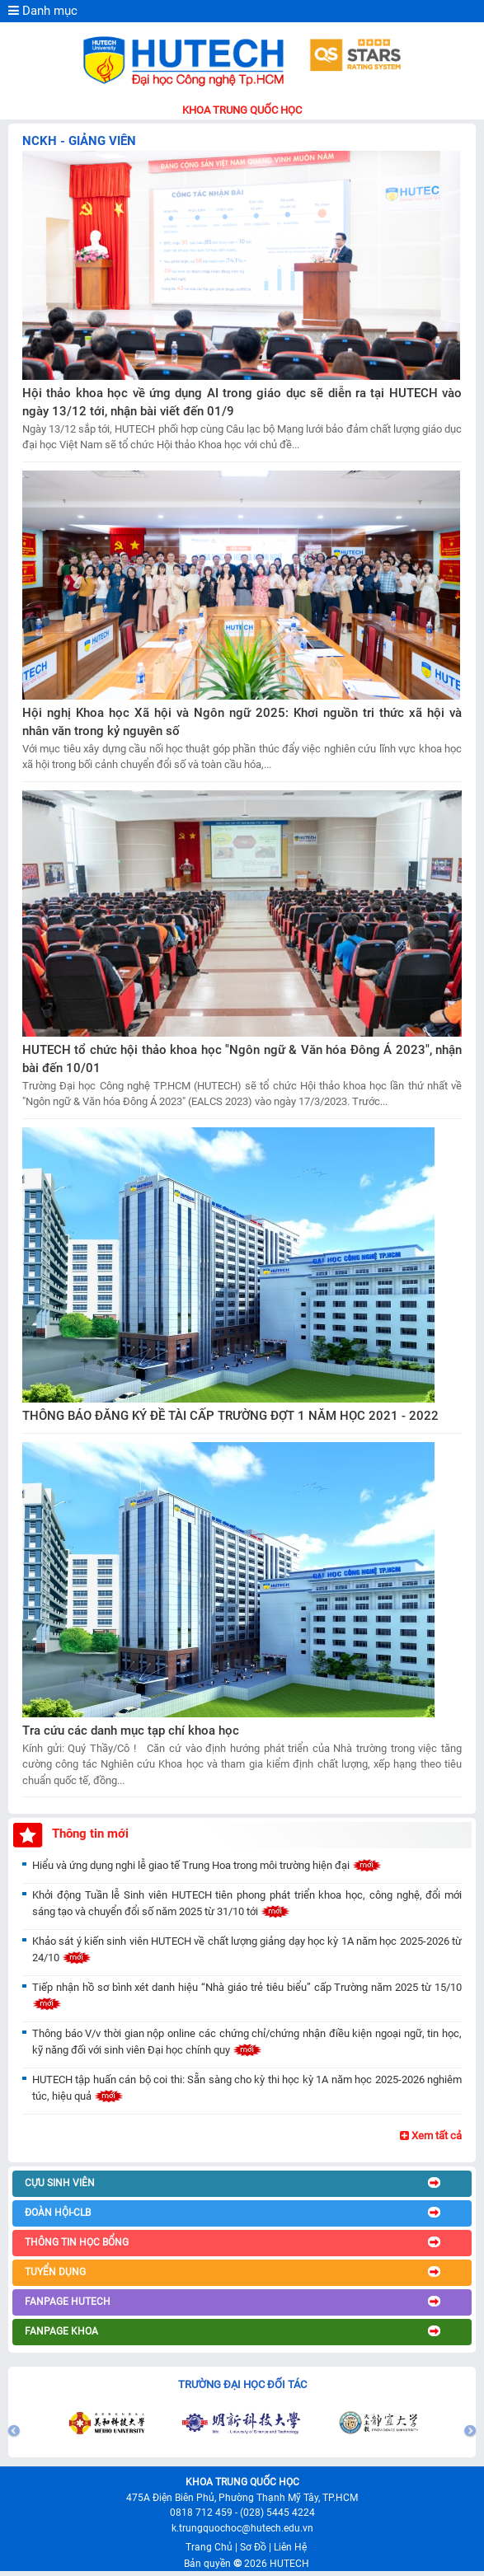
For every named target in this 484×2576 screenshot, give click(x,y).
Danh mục (43, 10)
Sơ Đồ (253, 2547)
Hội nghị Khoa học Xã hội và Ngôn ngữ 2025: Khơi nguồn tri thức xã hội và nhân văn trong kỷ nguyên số (242, 722)
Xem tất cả (431, 2135)
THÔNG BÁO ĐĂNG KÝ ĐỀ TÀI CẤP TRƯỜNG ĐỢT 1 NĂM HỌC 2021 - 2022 (230, 1415)
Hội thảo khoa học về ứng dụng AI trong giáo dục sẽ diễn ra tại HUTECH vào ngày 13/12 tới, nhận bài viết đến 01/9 (242, 402)
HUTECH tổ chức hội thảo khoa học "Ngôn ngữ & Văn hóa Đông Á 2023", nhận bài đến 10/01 (242, 1059)
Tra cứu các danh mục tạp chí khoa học (130, 1730)
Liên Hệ (290, 2547)
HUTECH (289, 2563)
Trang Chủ (209, 2547)
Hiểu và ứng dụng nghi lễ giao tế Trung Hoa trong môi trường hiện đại (207, 1865)
